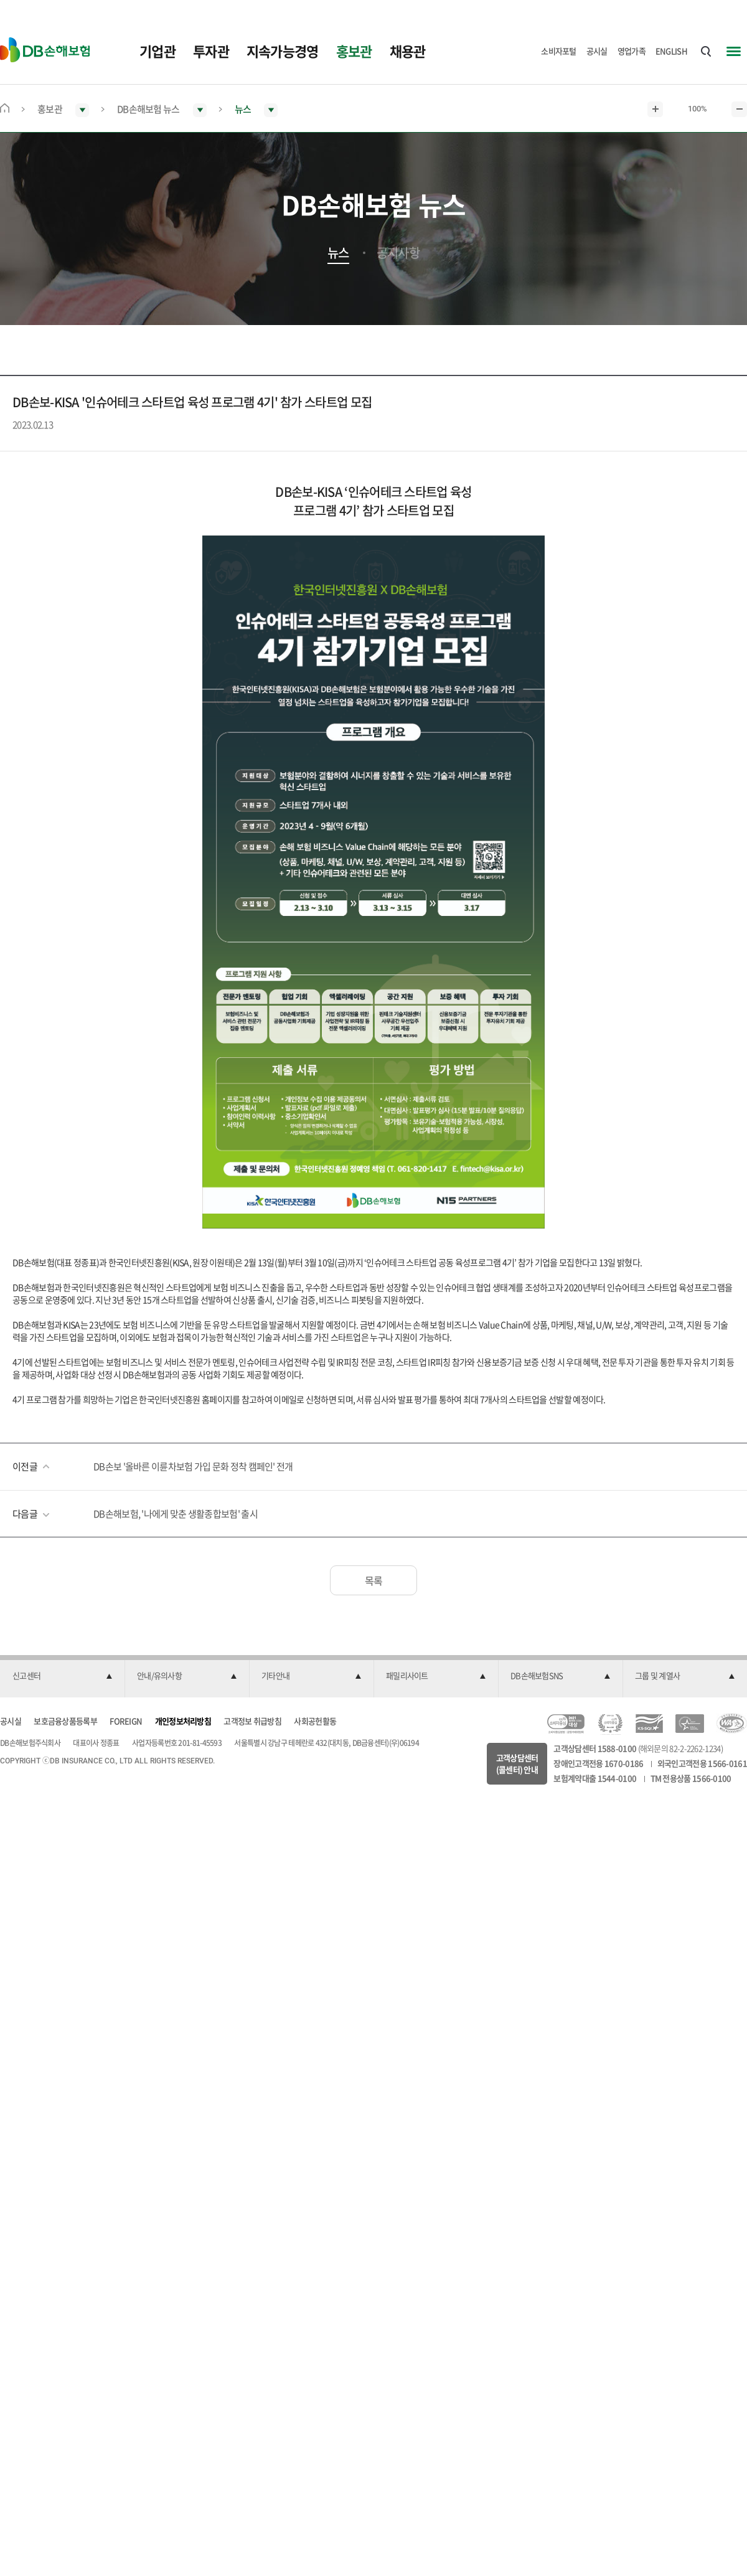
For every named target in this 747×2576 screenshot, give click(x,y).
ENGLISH (671, 51)
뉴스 (338, 252)
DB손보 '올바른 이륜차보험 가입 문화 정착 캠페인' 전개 (193, 1466)
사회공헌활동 (315, 1721)
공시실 (597, 51)
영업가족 (632, 51)
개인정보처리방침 (183, 1721)
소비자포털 (558, 51)
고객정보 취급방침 (252, 1721)
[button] (62, 1676)
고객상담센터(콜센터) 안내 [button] (517, 1764)
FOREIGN (126, 1721)
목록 (374, 1580)
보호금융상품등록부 (65, 1721)
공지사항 (398, 252)
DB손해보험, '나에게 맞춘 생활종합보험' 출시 (175, 1514)
